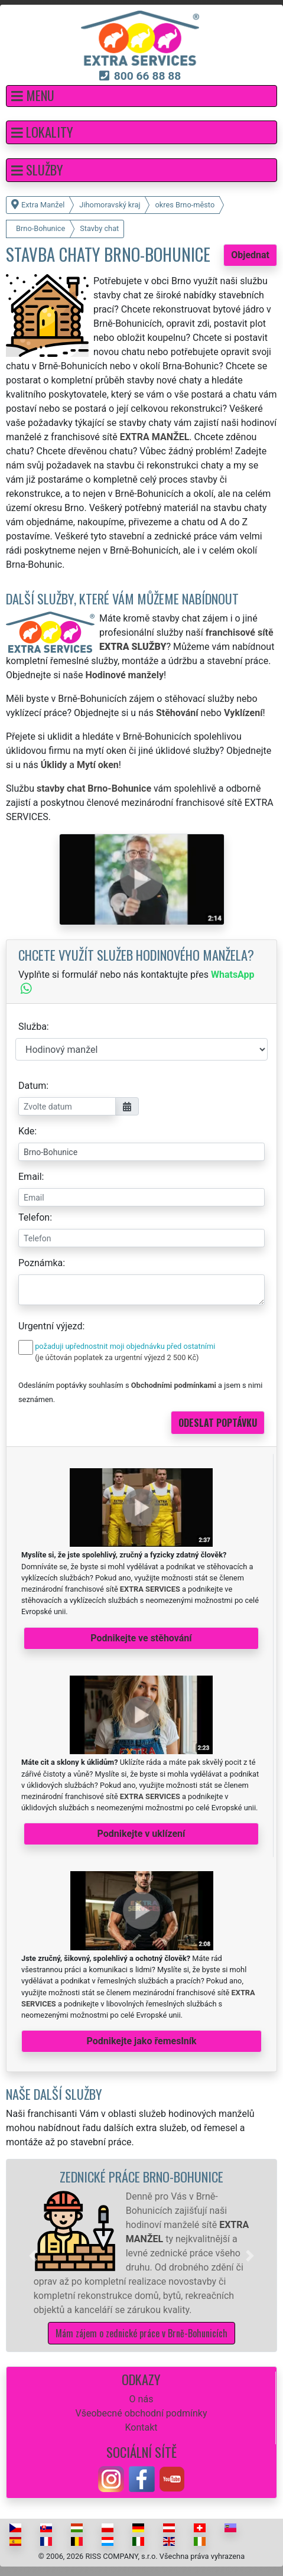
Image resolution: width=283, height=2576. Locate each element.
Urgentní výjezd (50, 1326)
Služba (32, 1026)
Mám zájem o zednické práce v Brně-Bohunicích (141, 2333)
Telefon (34, 1217)
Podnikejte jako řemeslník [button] (141, 2041)
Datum (32, 1085)
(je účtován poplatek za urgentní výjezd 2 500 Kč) (117, 1357)
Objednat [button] (250, 255)
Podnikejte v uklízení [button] (141, 1833)
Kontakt (141, 2427)
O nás (141, 2399)
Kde (26, 1131)
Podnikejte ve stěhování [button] (140, 1638)
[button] (141, 96)
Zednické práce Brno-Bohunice (141, 2176)
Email (30, 1176)
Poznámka (40, 1263)
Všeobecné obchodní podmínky (141, 2413)
